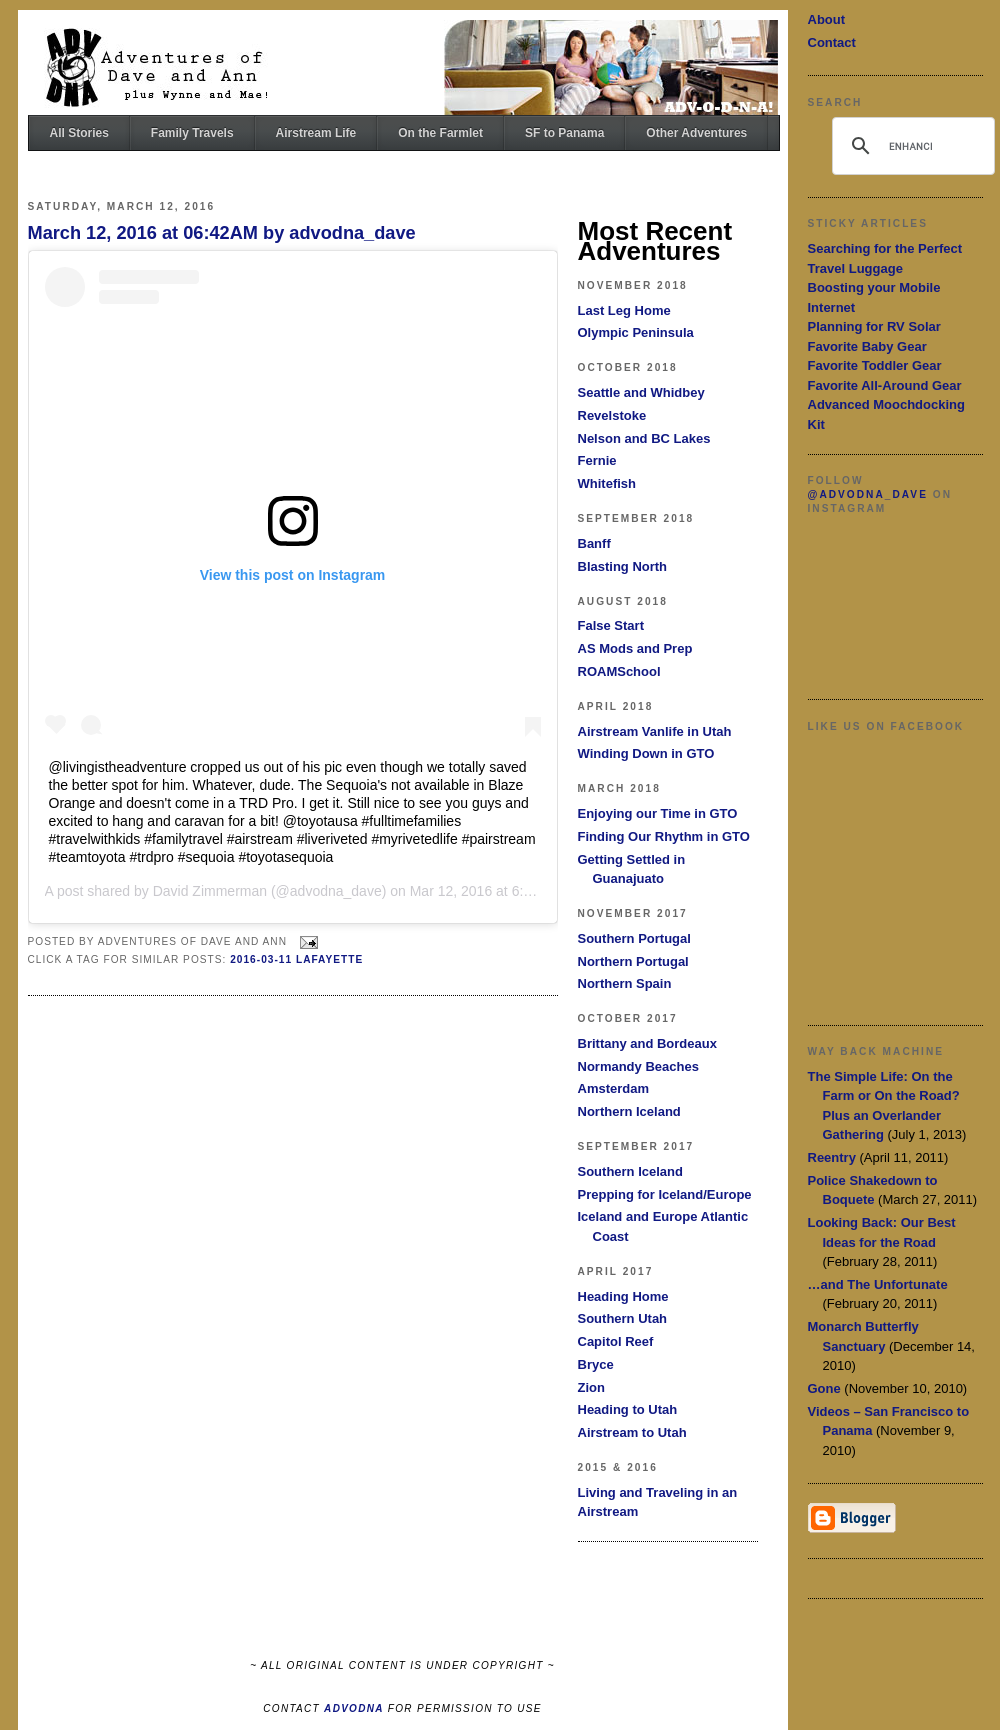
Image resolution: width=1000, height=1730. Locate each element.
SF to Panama (564, 133)
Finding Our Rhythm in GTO (664, 836)
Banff (594, 543)
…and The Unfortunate (878, 1284)
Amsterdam (614, 1088)
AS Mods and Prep (635, 648)
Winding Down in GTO (646, 753)
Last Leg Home (624, 310)
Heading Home (623, 1296)
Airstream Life (316, 133)
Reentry (832, 1157)
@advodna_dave (868, 494)
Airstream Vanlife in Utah (655, 731)
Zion (591, 1387)
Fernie (597, 460)
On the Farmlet (440, 133)
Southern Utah (623, 1318)
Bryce (596, 1364)
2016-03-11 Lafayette (296, 959)
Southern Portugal (634, 938)
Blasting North (623, 566)
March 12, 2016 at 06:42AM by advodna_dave (222, 233)
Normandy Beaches (638, 1066)
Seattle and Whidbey (641, 392)
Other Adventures (696, 133)
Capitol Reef (616, 1341)
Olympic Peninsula (636, 332)
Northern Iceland (629, 1111)
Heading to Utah (628, 1409)
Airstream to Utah (632, 1432)
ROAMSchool (619, 671)
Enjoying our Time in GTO (658, 813)
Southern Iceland (630, 1171)
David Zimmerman (210, 891)
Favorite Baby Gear (867, 346)
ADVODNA (354, 1708)
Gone (824, 1388)
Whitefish (607, 483)
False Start (611, 625)
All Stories (79, 133)
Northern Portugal (633, 961)
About (827, 19)
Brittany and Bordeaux (647, 1043)
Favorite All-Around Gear (885, 385)
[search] (910, 146)
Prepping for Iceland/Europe (665, 1194)
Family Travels (192, 133)
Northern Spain (625, 983)
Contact (832, 42)
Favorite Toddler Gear (875, 365)
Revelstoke (612, 415)
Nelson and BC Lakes (644, 438)
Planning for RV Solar (874, 326)
